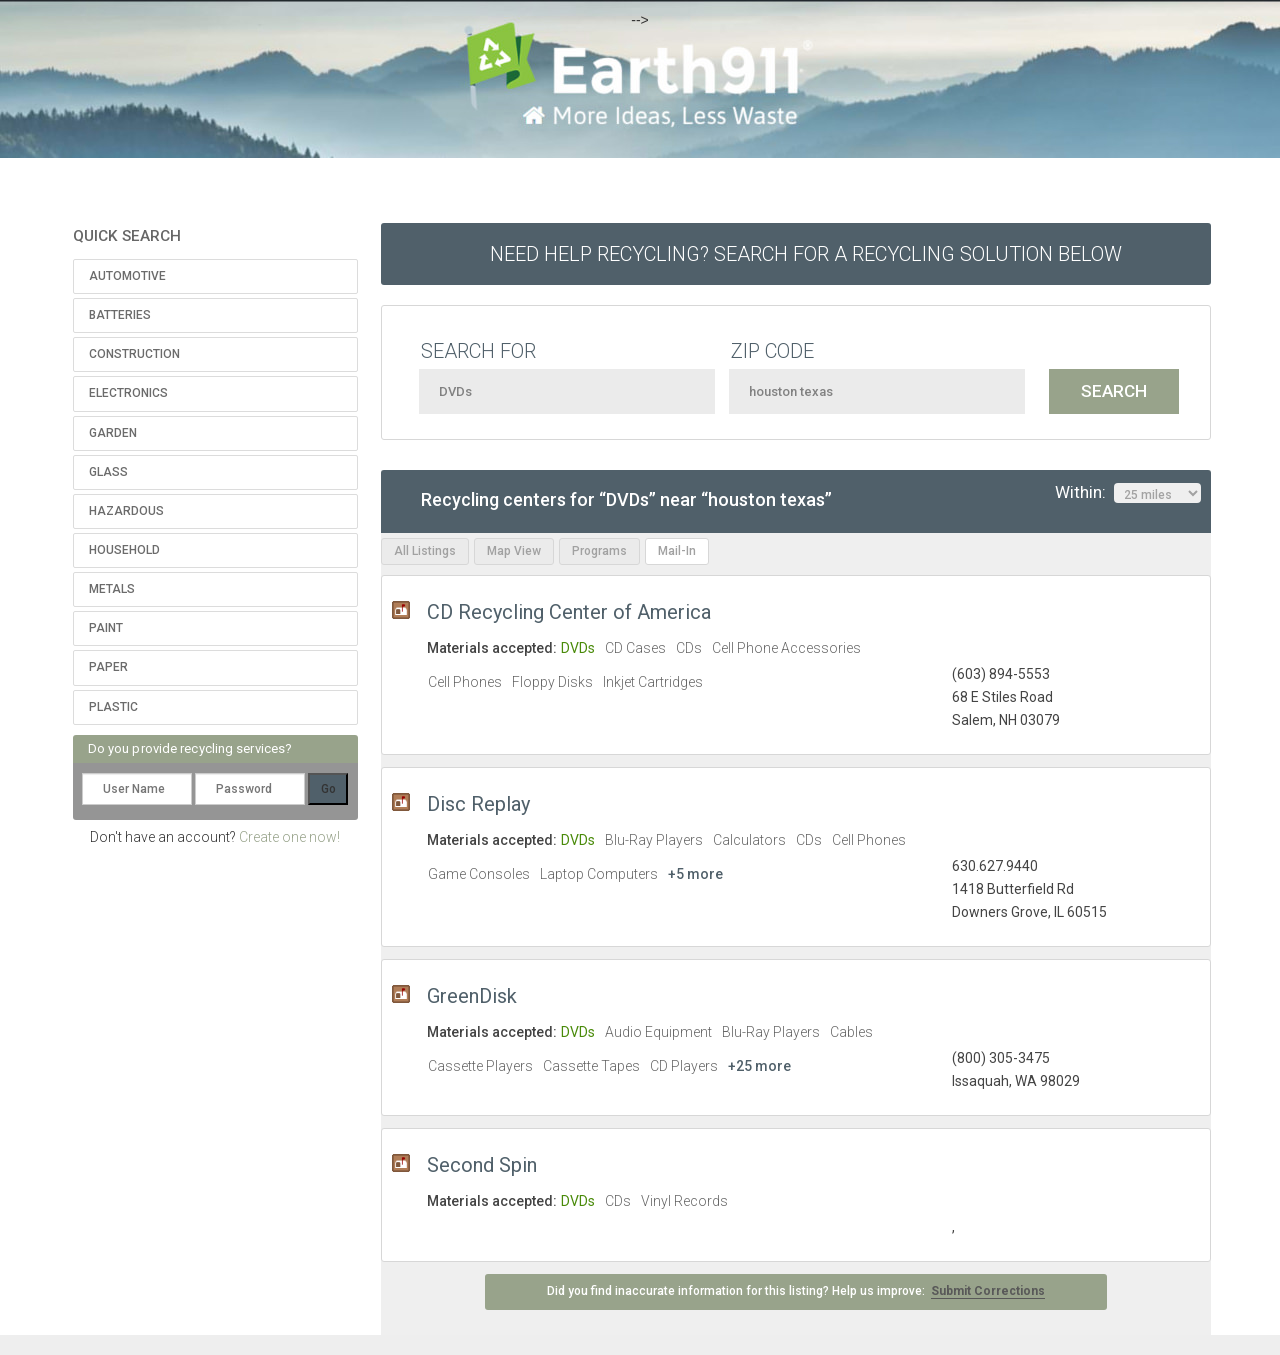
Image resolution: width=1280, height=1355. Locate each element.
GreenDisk (472, 996)
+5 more (695, 874)
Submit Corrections (988, 1291)
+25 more (759, 1066)
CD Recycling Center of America (569, 612)
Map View (514, 551)
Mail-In (677, 551)
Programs (599, 551)
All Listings (425, 551)
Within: (1128, 493)
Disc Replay (478, 804)
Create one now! (289, 837)
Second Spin (482, 1165)
